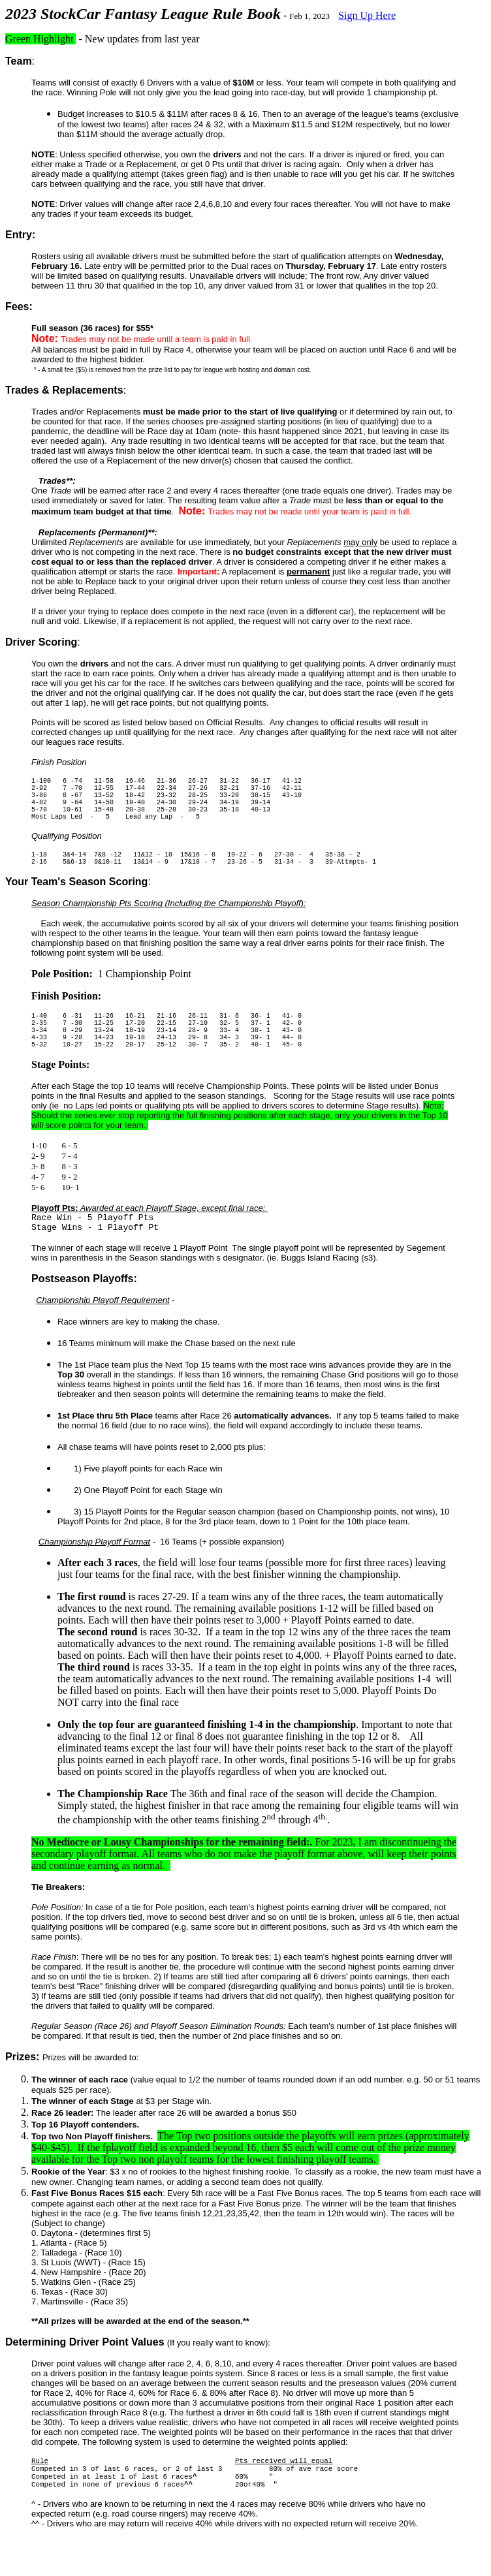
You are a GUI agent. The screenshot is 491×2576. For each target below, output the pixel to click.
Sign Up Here (367, 15)
